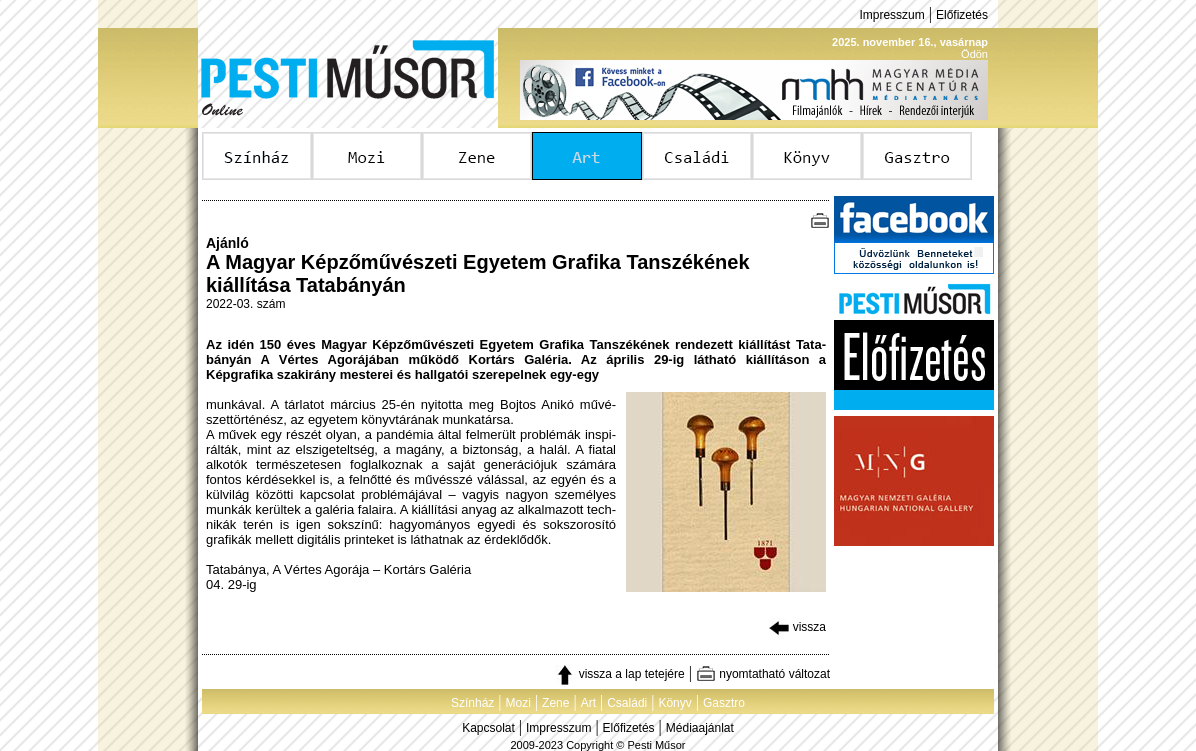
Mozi (518, 703)
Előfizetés (962, 15)
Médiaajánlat (700, 728)
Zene (555, 703)
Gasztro (724, 703)
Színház (472, 703)
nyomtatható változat (763, 674)
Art (588, 703)
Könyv (674, 703)
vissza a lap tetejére (619, 674)
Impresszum (891, 15)
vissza (797, 627)
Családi (627, 703)
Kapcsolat (488, 728)
